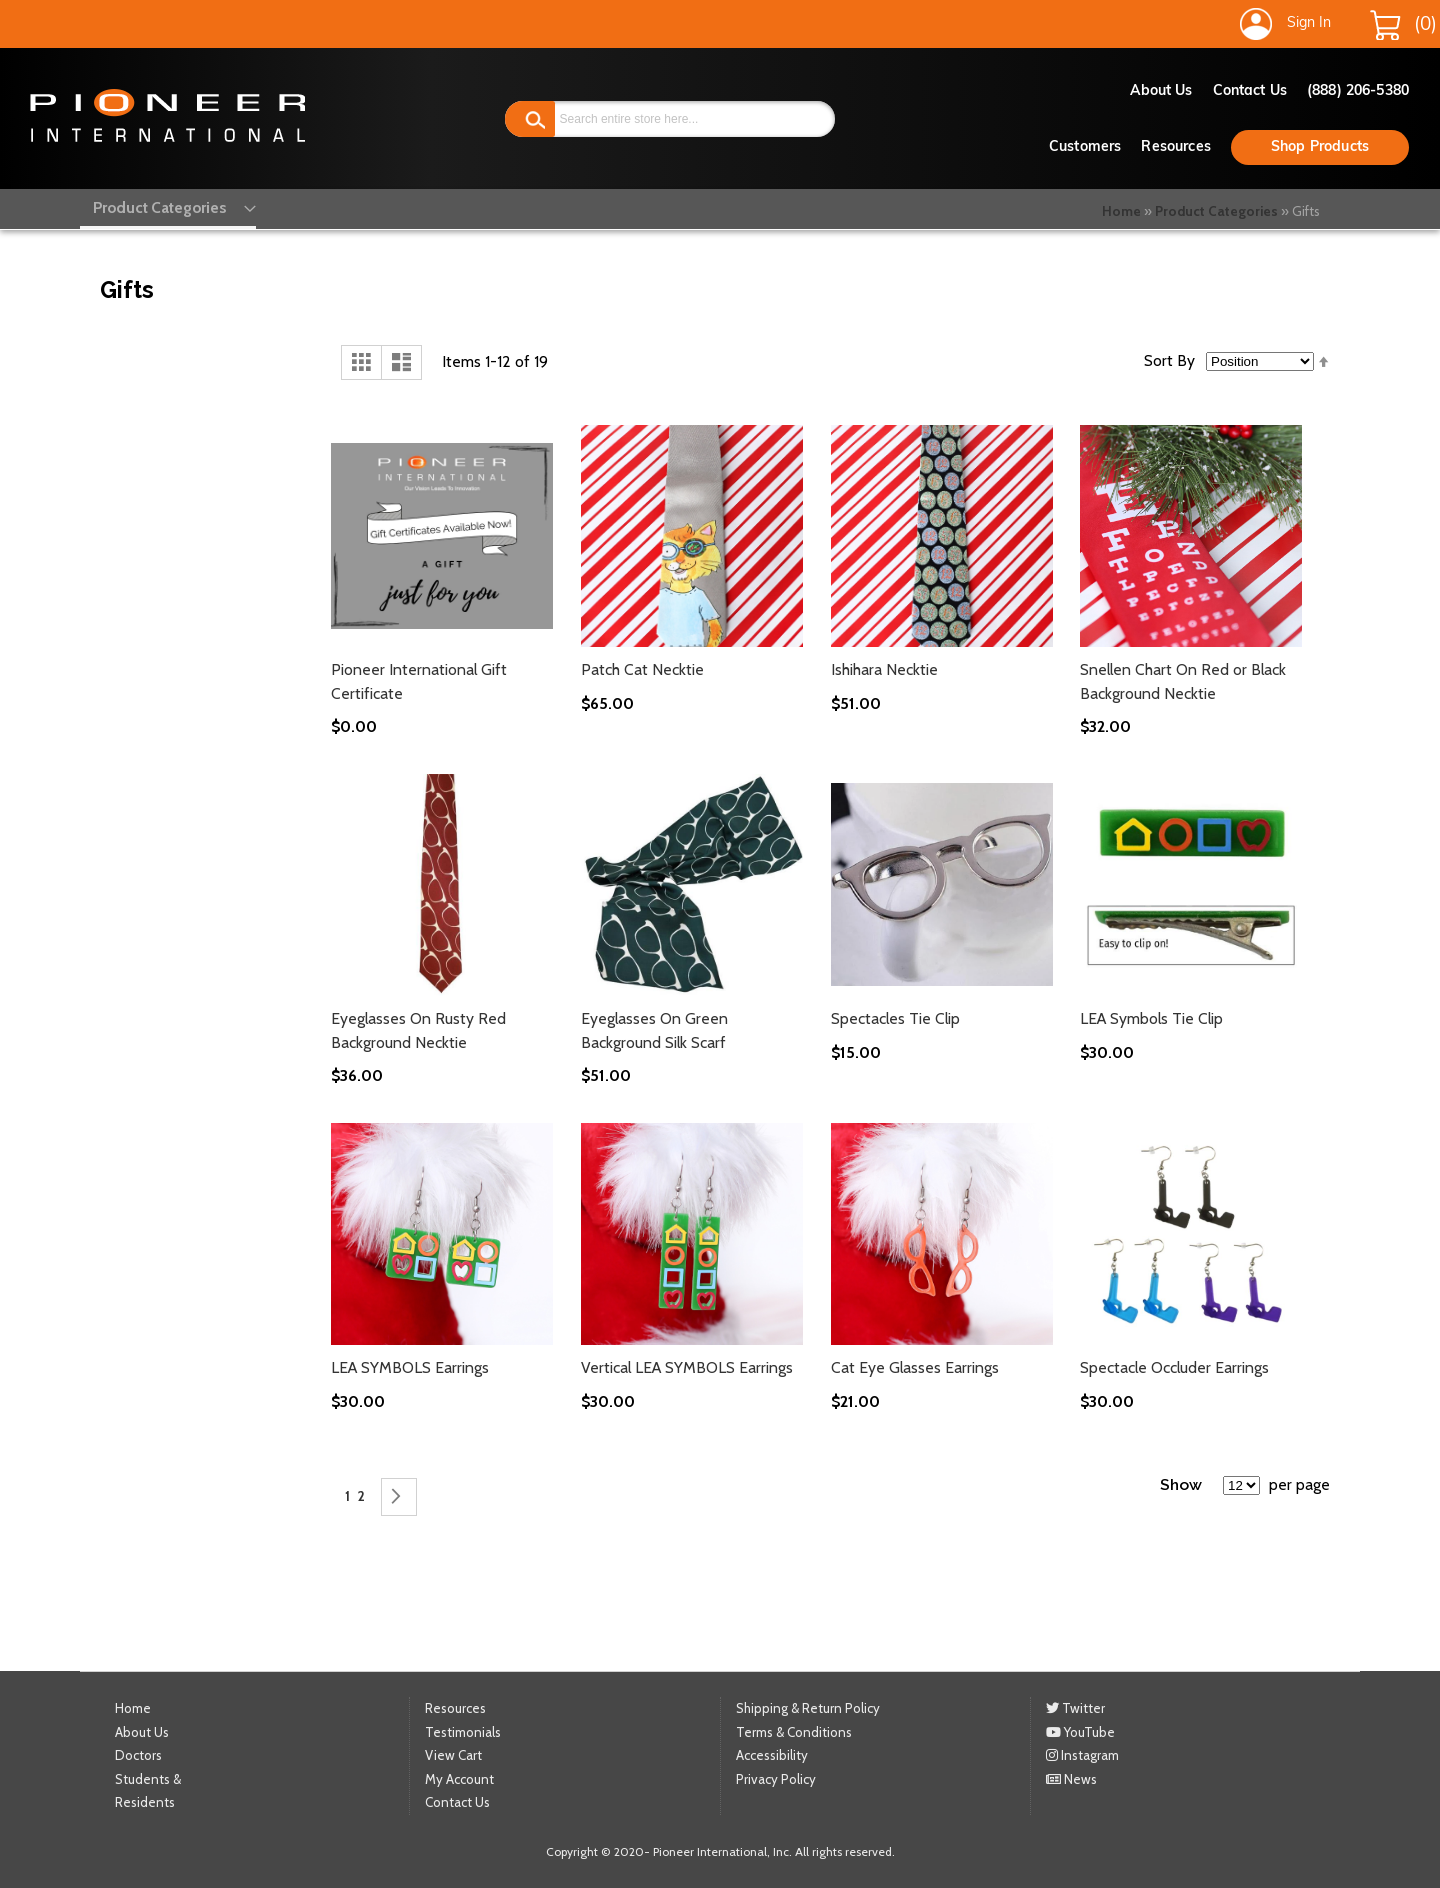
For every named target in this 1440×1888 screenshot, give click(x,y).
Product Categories (1216, 211)
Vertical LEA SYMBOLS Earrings (687, 1367)
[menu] (157, 206)
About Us (1161, 91)
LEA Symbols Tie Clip (1151, 1018)
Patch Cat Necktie (642, 669)
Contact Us (1250, 91)
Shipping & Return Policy (808, 1708)
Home (1121, 211)
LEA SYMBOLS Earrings (410, 1367)
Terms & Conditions (794, 1732)
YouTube (1080, 1732)
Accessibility (772, 1755)
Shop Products (1320, 147)
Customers (1085, 147)
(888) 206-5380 (1358, 91)
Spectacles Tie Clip (895, 1018)
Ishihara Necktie (884, 669)
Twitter (1075, 1708)
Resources (1175, 147)
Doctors (138, 1755)
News (1071, 1779)
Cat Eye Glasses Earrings (915, 1367)
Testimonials (463, 1732)
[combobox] (670, 119)
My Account (459, 1779)
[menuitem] (157, 206)
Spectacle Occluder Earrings (1174, 1367)
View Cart (453, 1755)
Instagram (1082, 1755)
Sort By (1169, 360)
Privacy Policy (776, 1779)
